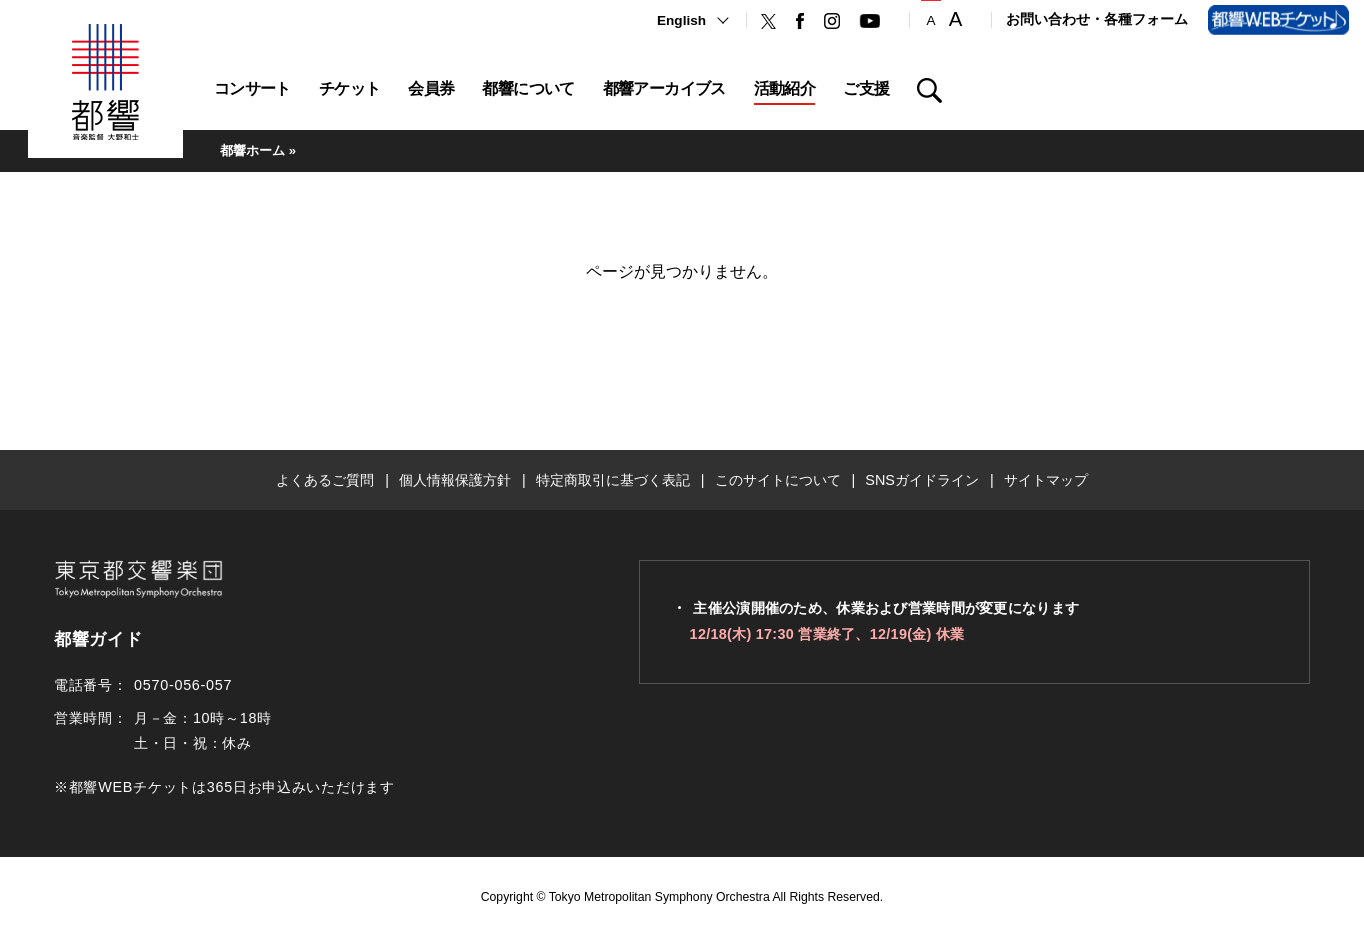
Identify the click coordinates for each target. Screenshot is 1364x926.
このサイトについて (778, 480)
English (681, 20)
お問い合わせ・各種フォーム (1097, 19)
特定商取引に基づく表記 (613, 480)
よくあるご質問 (325, 480)
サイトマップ (1046, 480)
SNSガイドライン (922, 480)
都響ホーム (252, 150)
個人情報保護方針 (455, 480)
